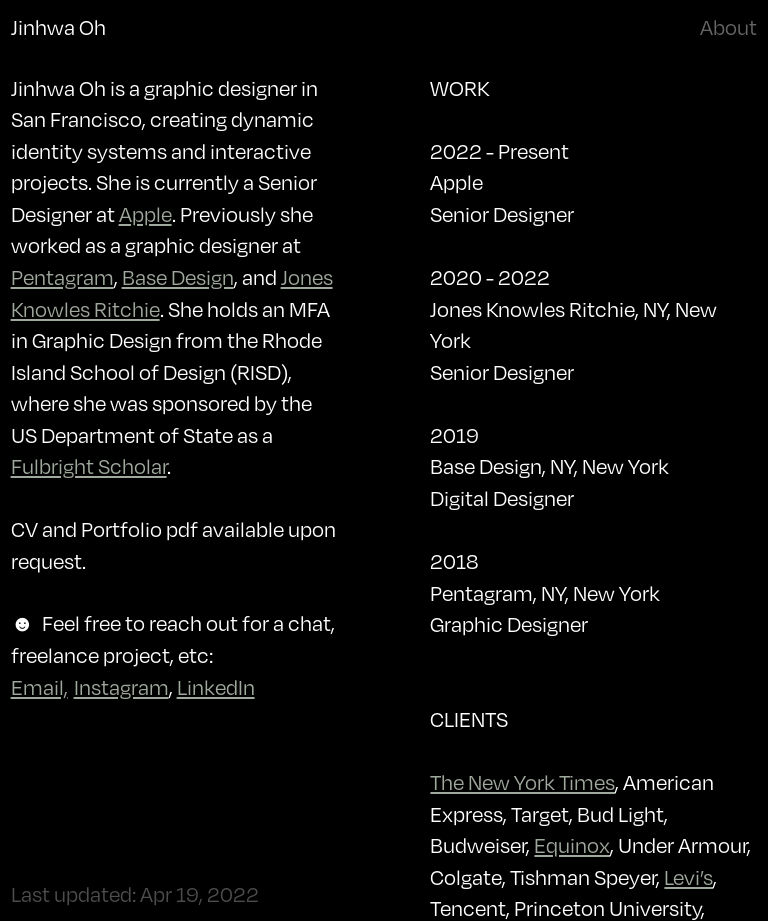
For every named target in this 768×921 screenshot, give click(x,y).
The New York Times (522, 782)
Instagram (121, 687)
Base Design (178, 277)
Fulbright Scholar (89, 466)
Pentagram (62, 277)
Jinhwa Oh (58, 27)
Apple (145, 214)
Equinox (572, 845)
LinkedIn (216, 687)
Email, (39, 687)
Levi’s (688, 877)
